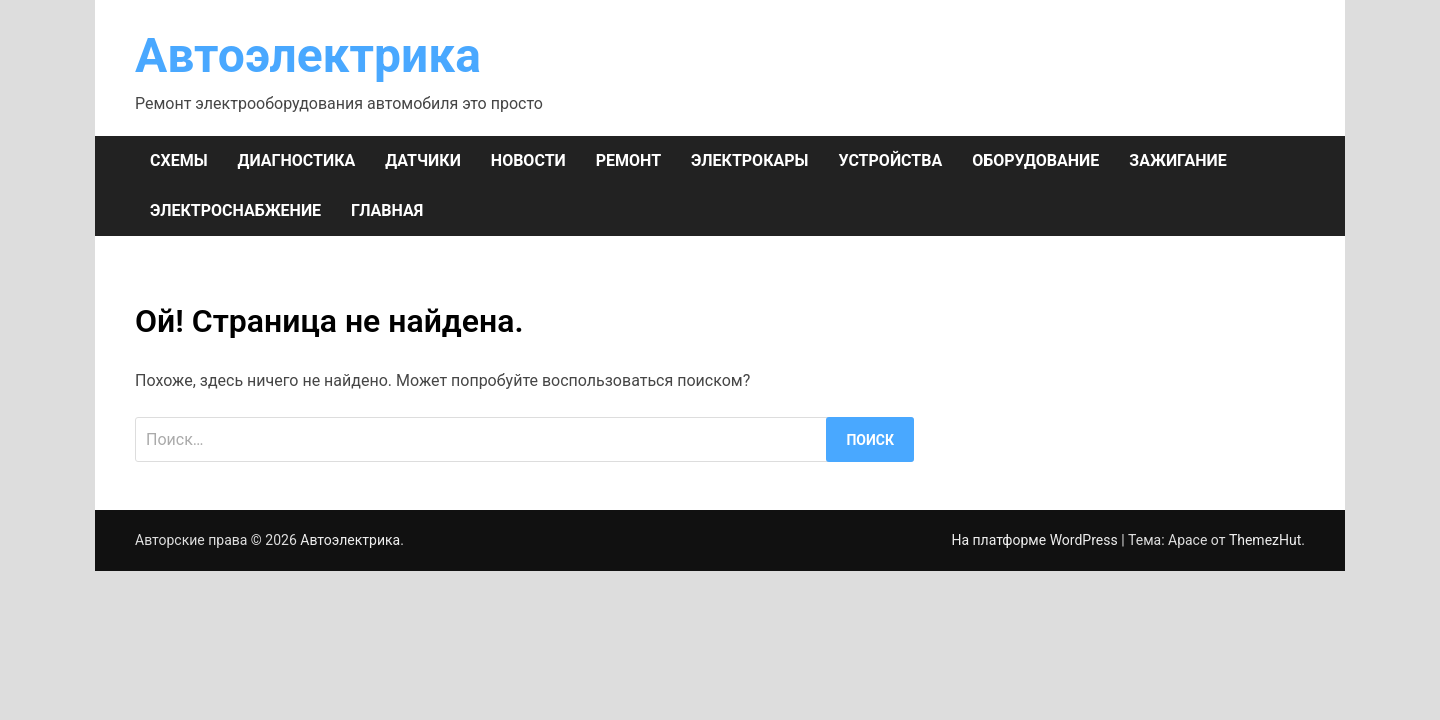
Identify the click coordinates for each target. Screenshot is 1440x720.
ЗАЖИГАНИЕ (1177, 160)
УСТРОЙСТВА (890, 160)
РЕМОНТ (628, 160)
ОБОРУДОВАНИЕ (1035, 160)
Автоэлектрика (308, 55)
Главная (387, 210)
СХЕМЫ (179, 160)
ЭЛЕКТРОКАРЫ (749, 160)
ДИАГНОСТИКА (297, 160)
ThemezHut (1265, 540)
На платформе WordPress (1036, 540)
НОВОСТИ (528, 160)
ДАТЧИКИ (423, 160)
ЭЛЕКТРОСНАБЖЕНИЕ (235, 210)
